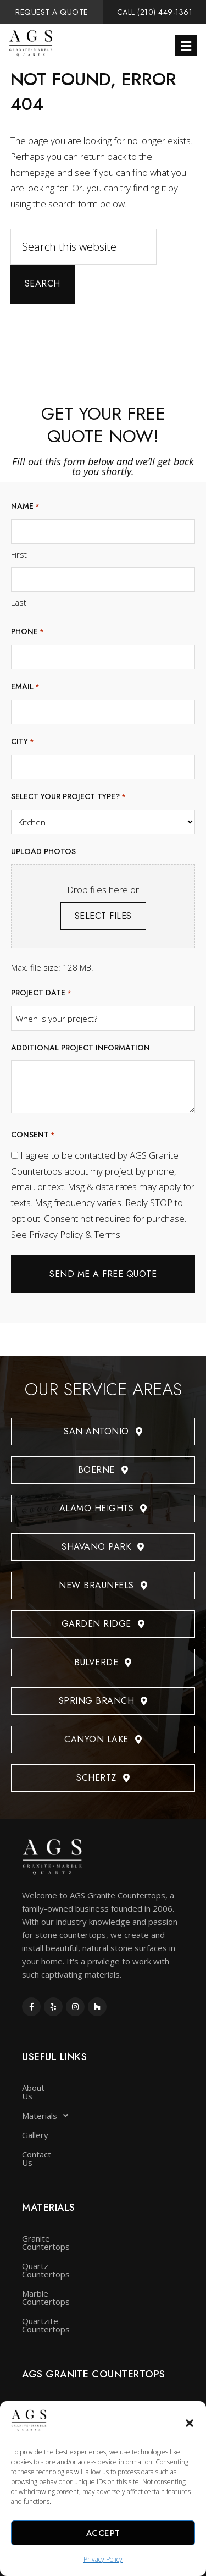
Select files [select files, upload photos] (103, 916)
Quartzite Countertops (65, 2279)
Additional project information (80, 1047)
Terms (107, 1234)
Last (18, 602)
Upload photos (43, 851)
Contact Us (43, 2145)
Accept (103, 2533)
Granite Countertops (61, 2221)
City (22, 742)
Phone (27, 632)
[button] (189, 2423)
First (19, 554)
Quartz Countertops (60, 2241)
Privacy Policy (103, 2559)
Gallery (35, 2126)
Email (25, 687)
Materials (48, 2107)
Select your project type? (68, 797)
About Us (39, 2087)
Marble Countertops (60, 2260)
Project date (41, 993)
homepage (32, 172)
